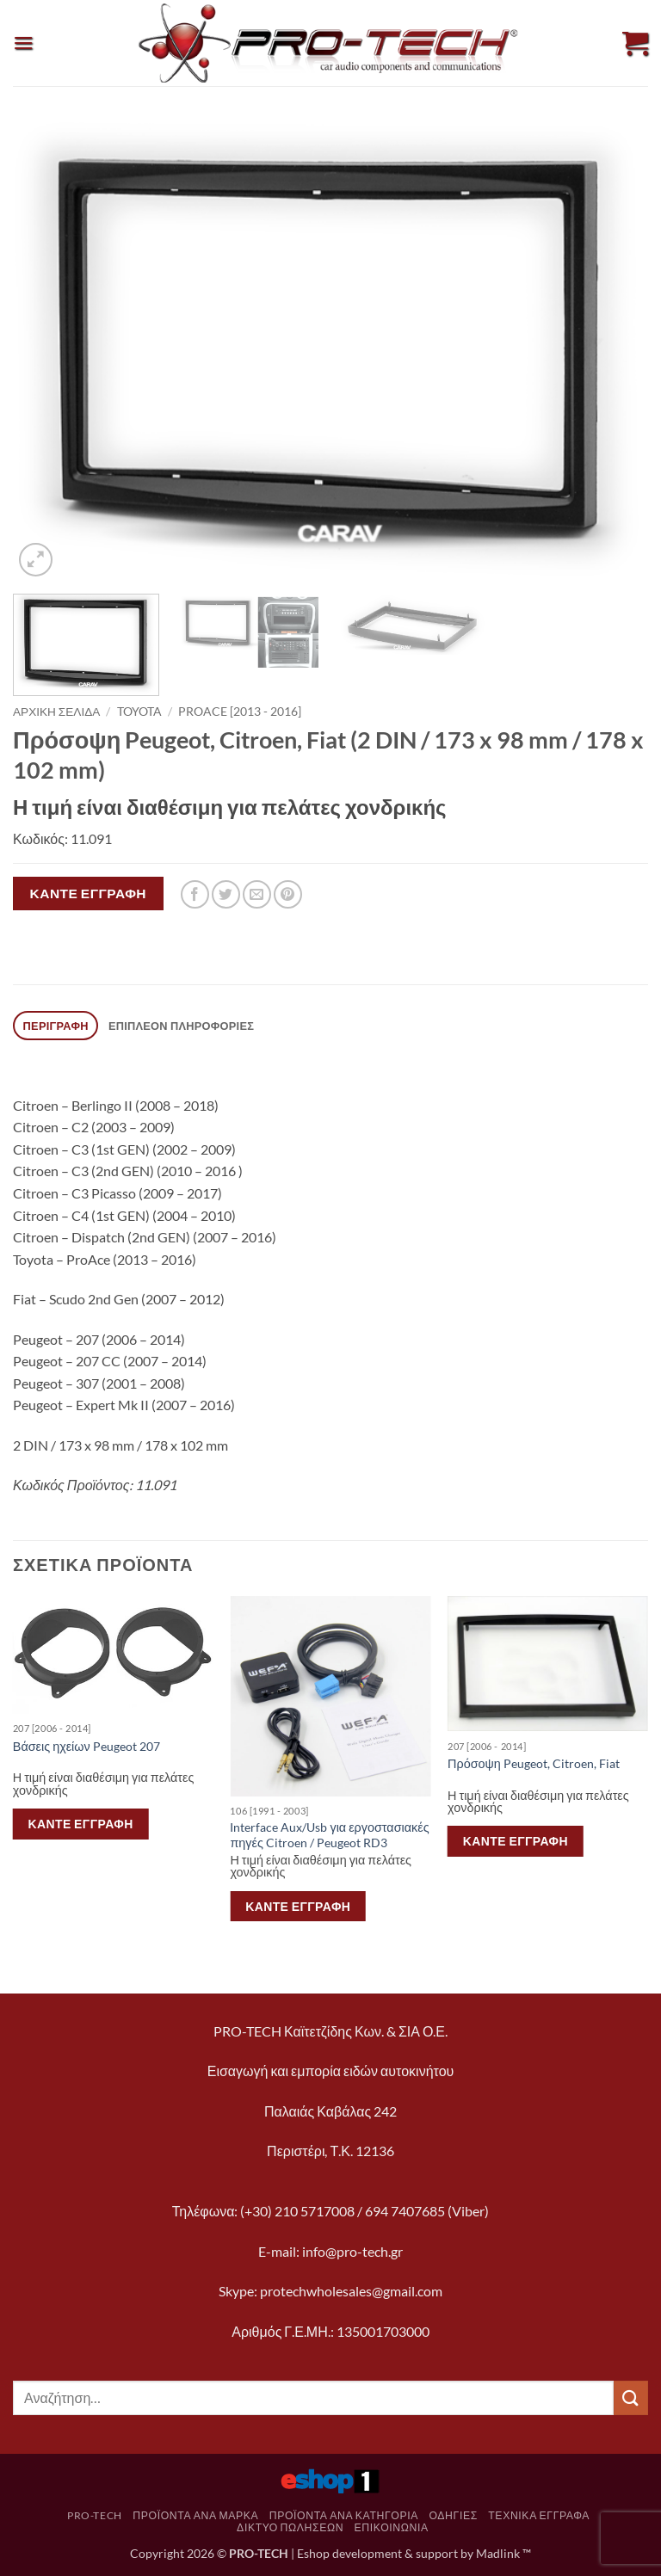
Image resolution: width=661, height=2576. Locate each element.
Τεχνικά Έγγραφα (539, 2515)
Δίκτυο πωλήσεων (290, 2527)
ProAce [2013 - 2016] (239, 711)
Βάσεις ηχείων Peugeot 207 (86, 1746)
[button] (23, 43)
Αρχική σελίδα (56, 711)
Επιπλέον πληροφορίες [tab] (181, 1025)
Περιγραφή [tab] (56, 1025)
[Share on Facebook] (195, 894)
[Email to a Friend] (257, 894)
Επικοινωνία (392, 2527)
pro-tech (94, 2515)
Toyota (139, 711)
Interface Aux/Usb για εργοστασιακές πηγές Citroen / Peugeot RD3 (329, 1835)
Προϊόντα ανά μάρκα (195, 2515)
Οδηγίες (453, 2515)
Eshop (313, 2553)
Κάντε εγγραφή (88, 893)
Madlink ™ (503, 2553)
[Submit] (631, 2397)
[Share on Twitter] (226, 894)
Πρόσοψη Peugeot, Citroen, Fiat (534, 1763)
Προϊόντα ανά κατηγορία (343, 2515)
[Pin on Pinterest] (288, 894)
